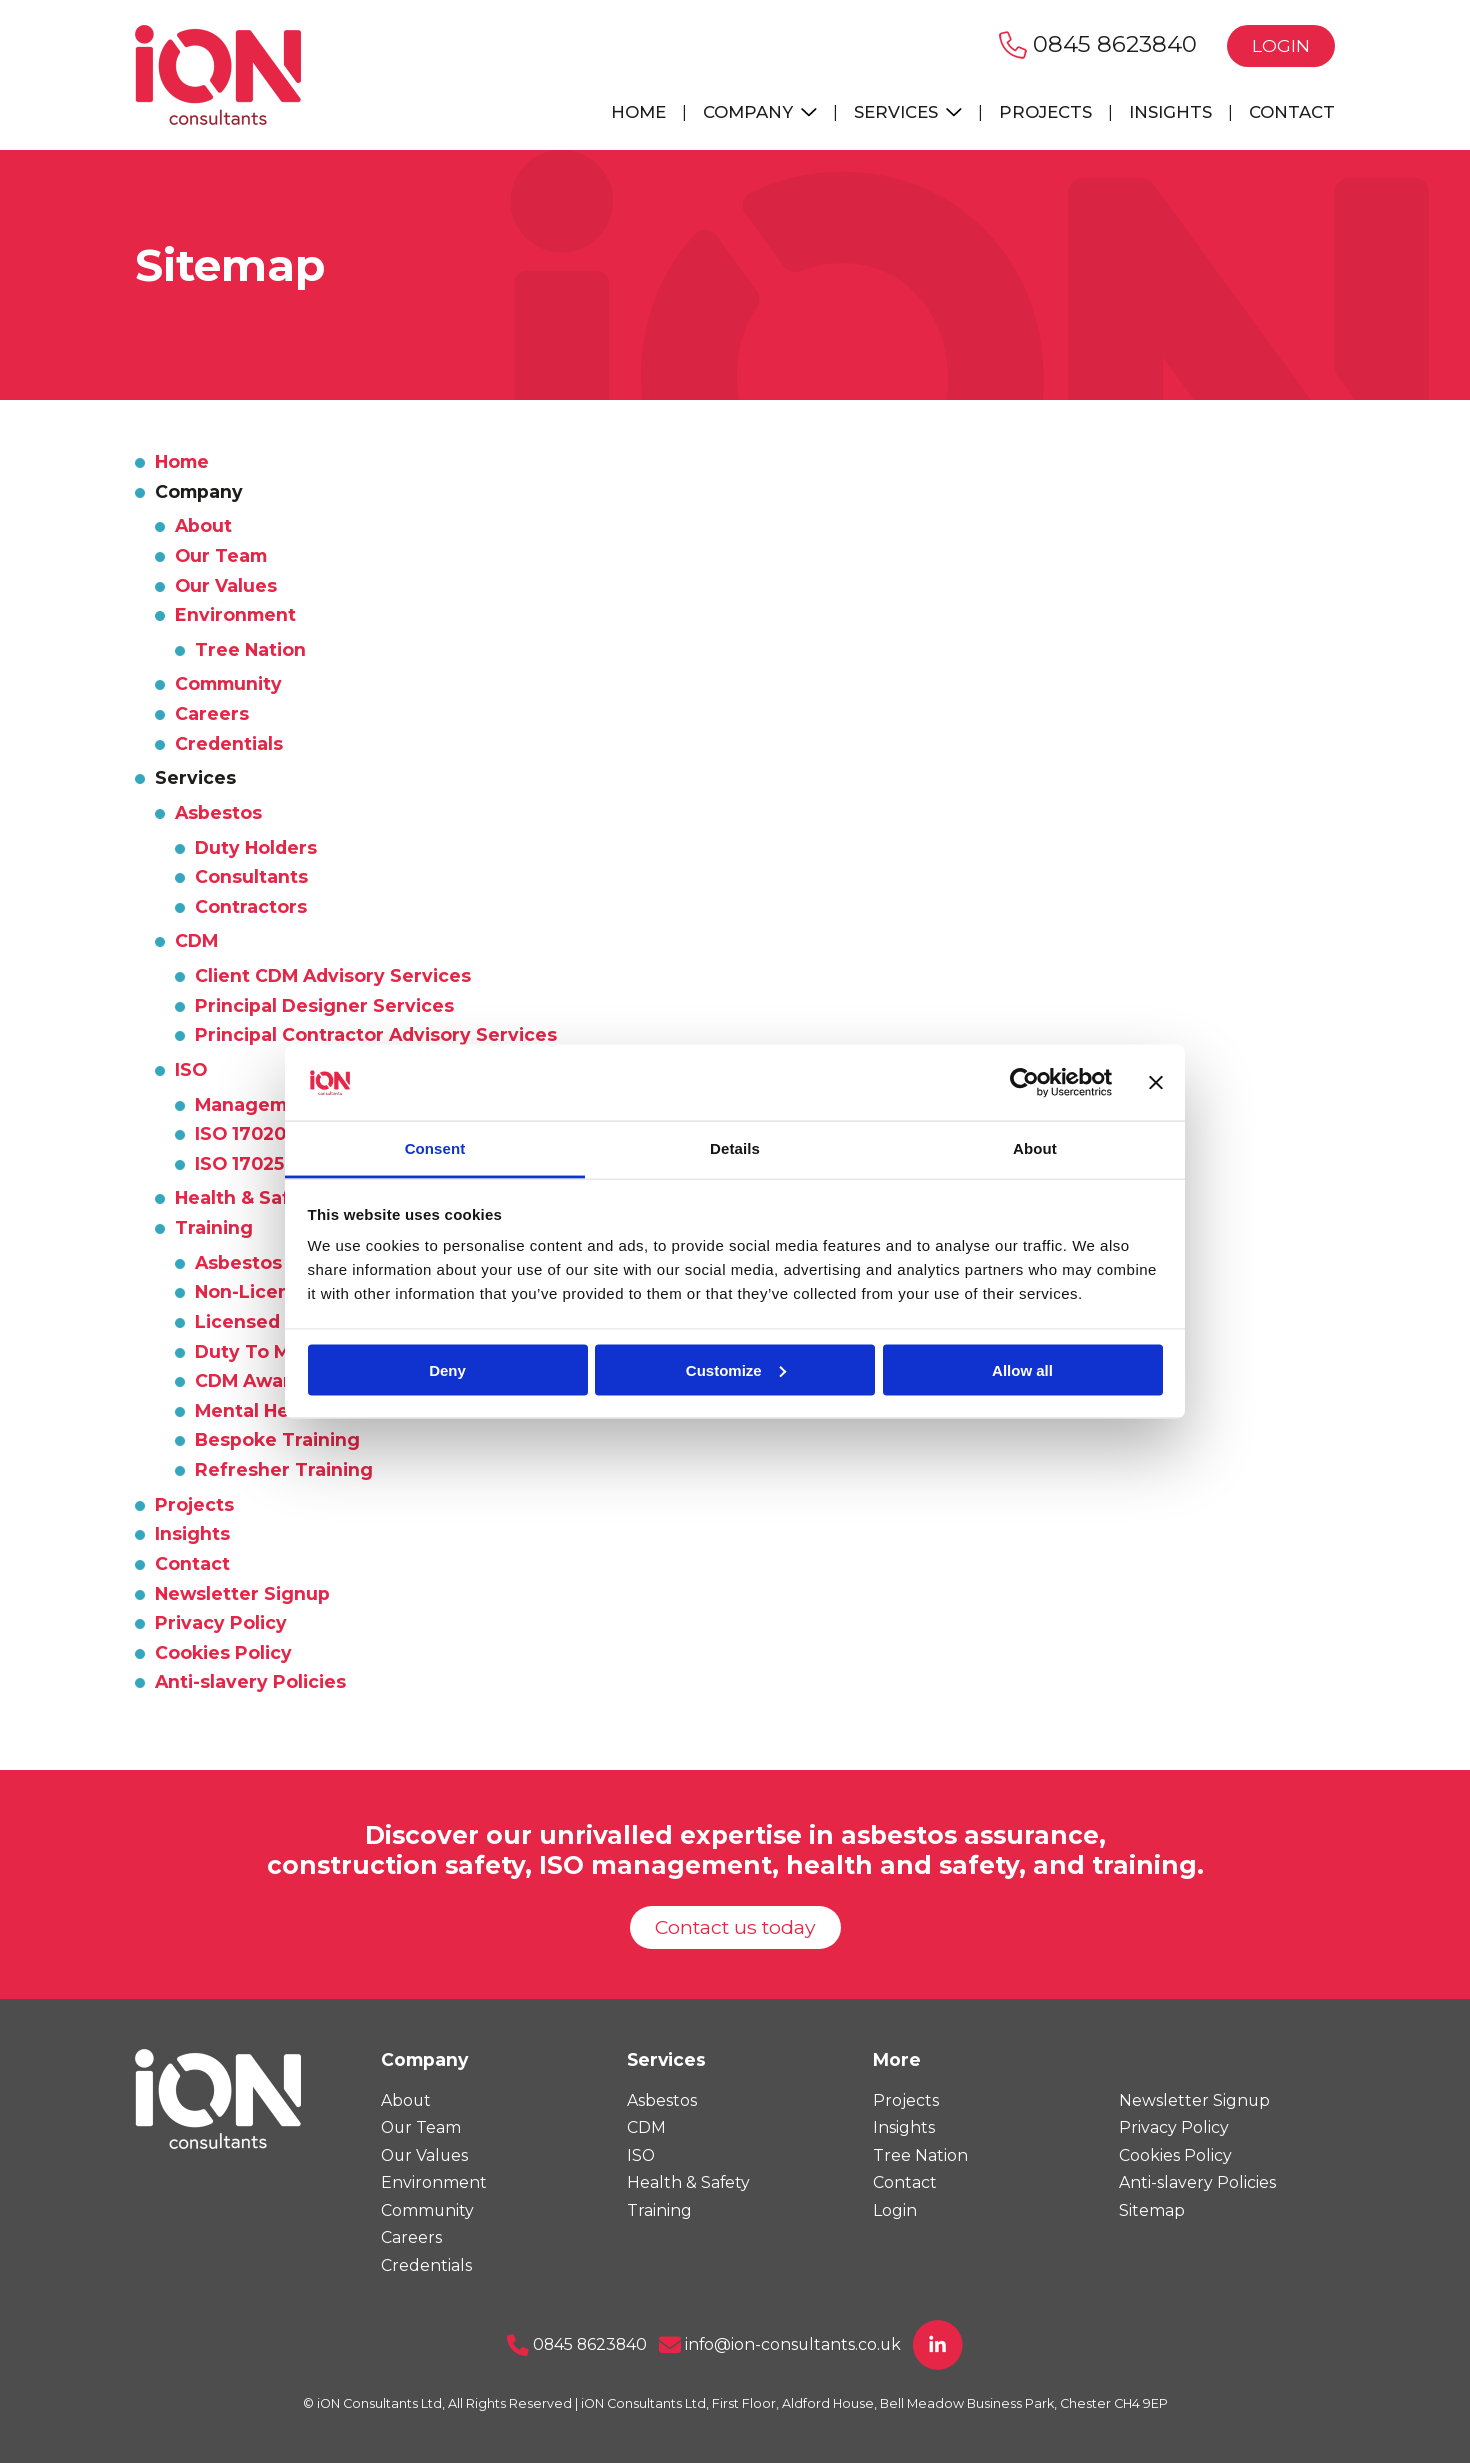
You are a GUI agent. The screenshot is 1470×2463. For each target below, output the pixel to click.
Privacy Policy (221, 1622)
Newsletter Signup (242, 1593)
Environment (235, 614)
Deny (447, 1369)
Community (228, 683)
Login (1281, 45)
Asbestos (218, 812)
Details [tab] (735, 1148)
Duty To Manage (272, 1351)
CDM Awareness (271, 1380)
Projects (1045, 112)
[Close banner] (1156, 1082)
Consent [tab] (435, 1148)
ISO (191, 1069)
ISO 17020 (240, 1133)
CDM (196, 940)
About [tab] (1035, 1148)
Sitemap (1152, 2210)
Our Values (226, 585)
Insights (1170, 112)
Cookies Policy (223, 1652)
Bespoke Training (277, 1439)
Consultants (251, 876)
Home (638, 112)
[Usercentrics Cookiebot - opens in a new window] (1024, 1082)
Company (760, 112)
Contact (1292, 112)
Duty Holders (256, 847)
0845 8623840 (1098, 44)
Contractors (251, 906)
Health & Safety (248, 1197)
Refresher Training (284, 1469)
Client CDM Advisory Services (333, 975)
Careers (212, 713)
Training (214, 1227)
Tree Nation (250, 649)
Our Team (221, 555)
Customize (736, 1369)
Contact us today (735, 1927)
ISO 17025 (239, 1163)
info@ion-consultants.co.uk (780, 2344)
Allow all (1022, 1369)
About (203, 525)
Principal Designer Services (324, 1005)
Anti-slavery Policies (250, 1681)
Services (908, 112)
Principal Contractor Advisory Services (376, 1034)
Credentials (229, 743)
